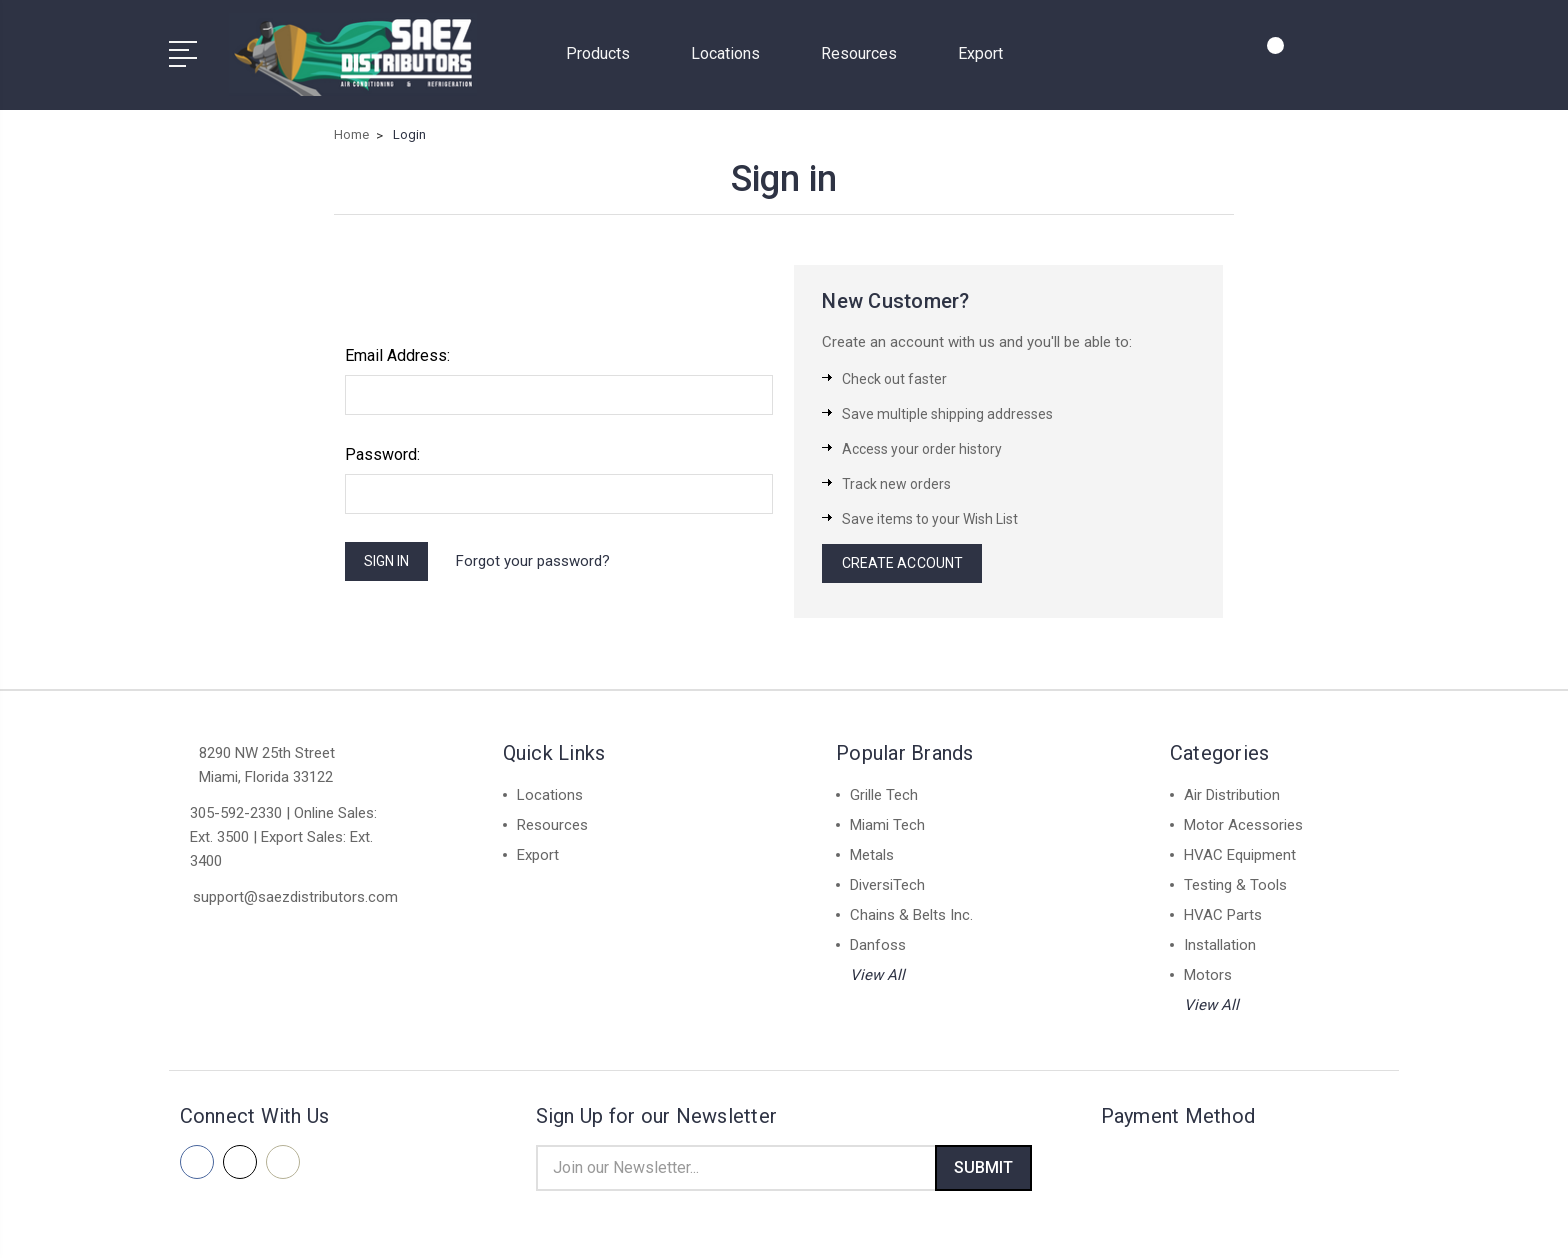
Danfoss (878, 944)
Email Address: (397, 349)
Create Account (906, 560)
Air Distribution (1232, 794)
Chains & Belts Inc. (911, 914)
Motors (1208, 974)
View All (877, 974)
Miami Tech (887, 824)
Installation (1220, 944)
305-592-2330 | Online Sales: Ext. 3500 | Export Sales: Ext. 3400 (283, 836)
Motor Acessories (1243, 824)
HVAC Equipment (1240, 854)
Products (606, 50)
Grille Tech (884, 794)
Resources (867, 50)
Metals (872, 854)
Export (980, 50)
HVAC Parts (1223, 914)
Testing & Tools (1235, 884)
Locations (734, 50)
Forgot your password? (546, 557)
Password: (382, 448)
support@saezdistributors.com (295, 896)
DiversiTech (887, 884)
